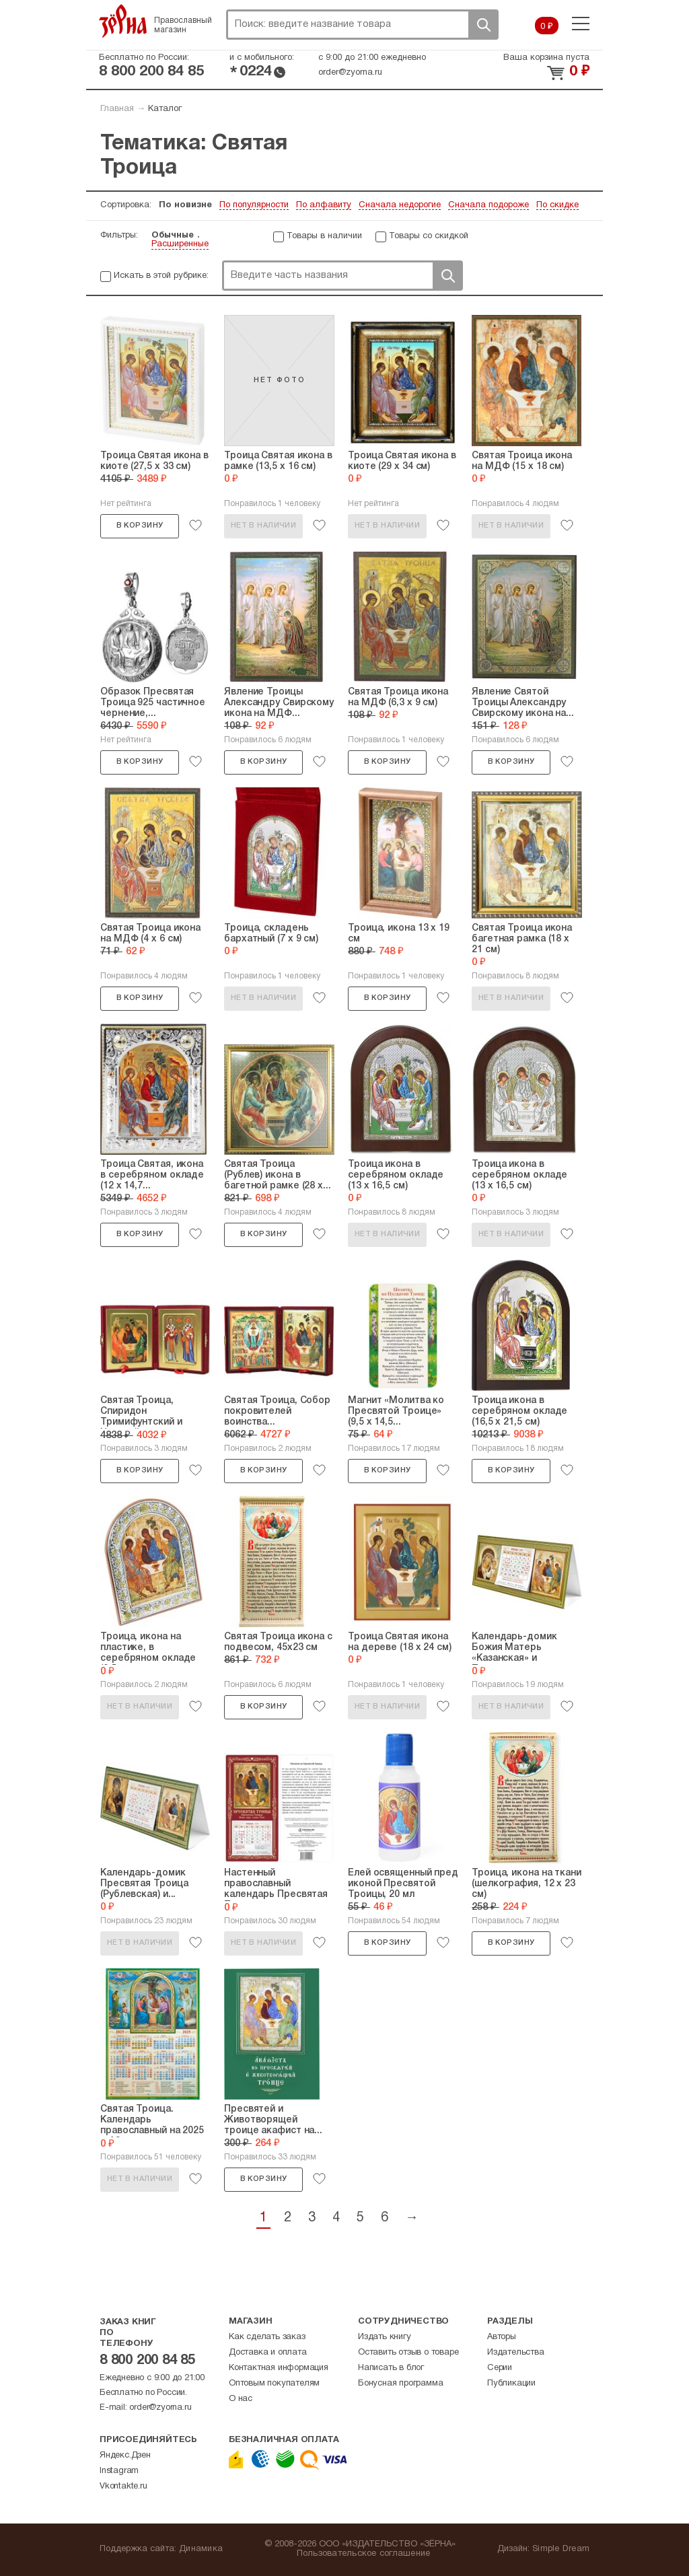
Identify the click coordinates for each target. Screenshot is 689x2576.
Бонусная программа (400, 2384)
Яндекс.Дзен (125, 2456)
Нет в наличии (263, 525)
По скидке (557, 205)
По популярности (254, 205)
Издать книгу (384, 2337)
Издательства (515, 2353)
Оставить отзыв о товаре (408, 2353)
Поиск (483, 24)
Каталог (165, 109)
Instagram (119, 2471)
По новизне (185, 205)
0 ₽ (546, 27)
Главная (117, 109)
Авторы (501, 2337)
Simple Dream (560, 2549)
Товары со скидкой (428, 236)
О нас (240, 2399)
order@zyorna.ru (350, 73)
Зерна (123, 21)
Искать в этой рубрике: (161, 276)
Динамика (201, 2549)
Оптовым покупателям (274, 2384)
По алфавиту (323, 205)
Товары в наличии (324, 236)
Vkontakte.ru (123, 2486)
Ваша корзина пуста (546, 58)
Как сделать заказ (267, 2337)
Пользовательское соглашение (364, 2554)
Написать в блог (391, 2368)
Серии (499, 2368)
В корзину (140, 525)
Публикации (511, 2384)
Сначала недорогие (400, 205)
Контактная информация (278, 2368)
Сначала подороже (488, 205)
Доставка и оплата (268, 2353)
